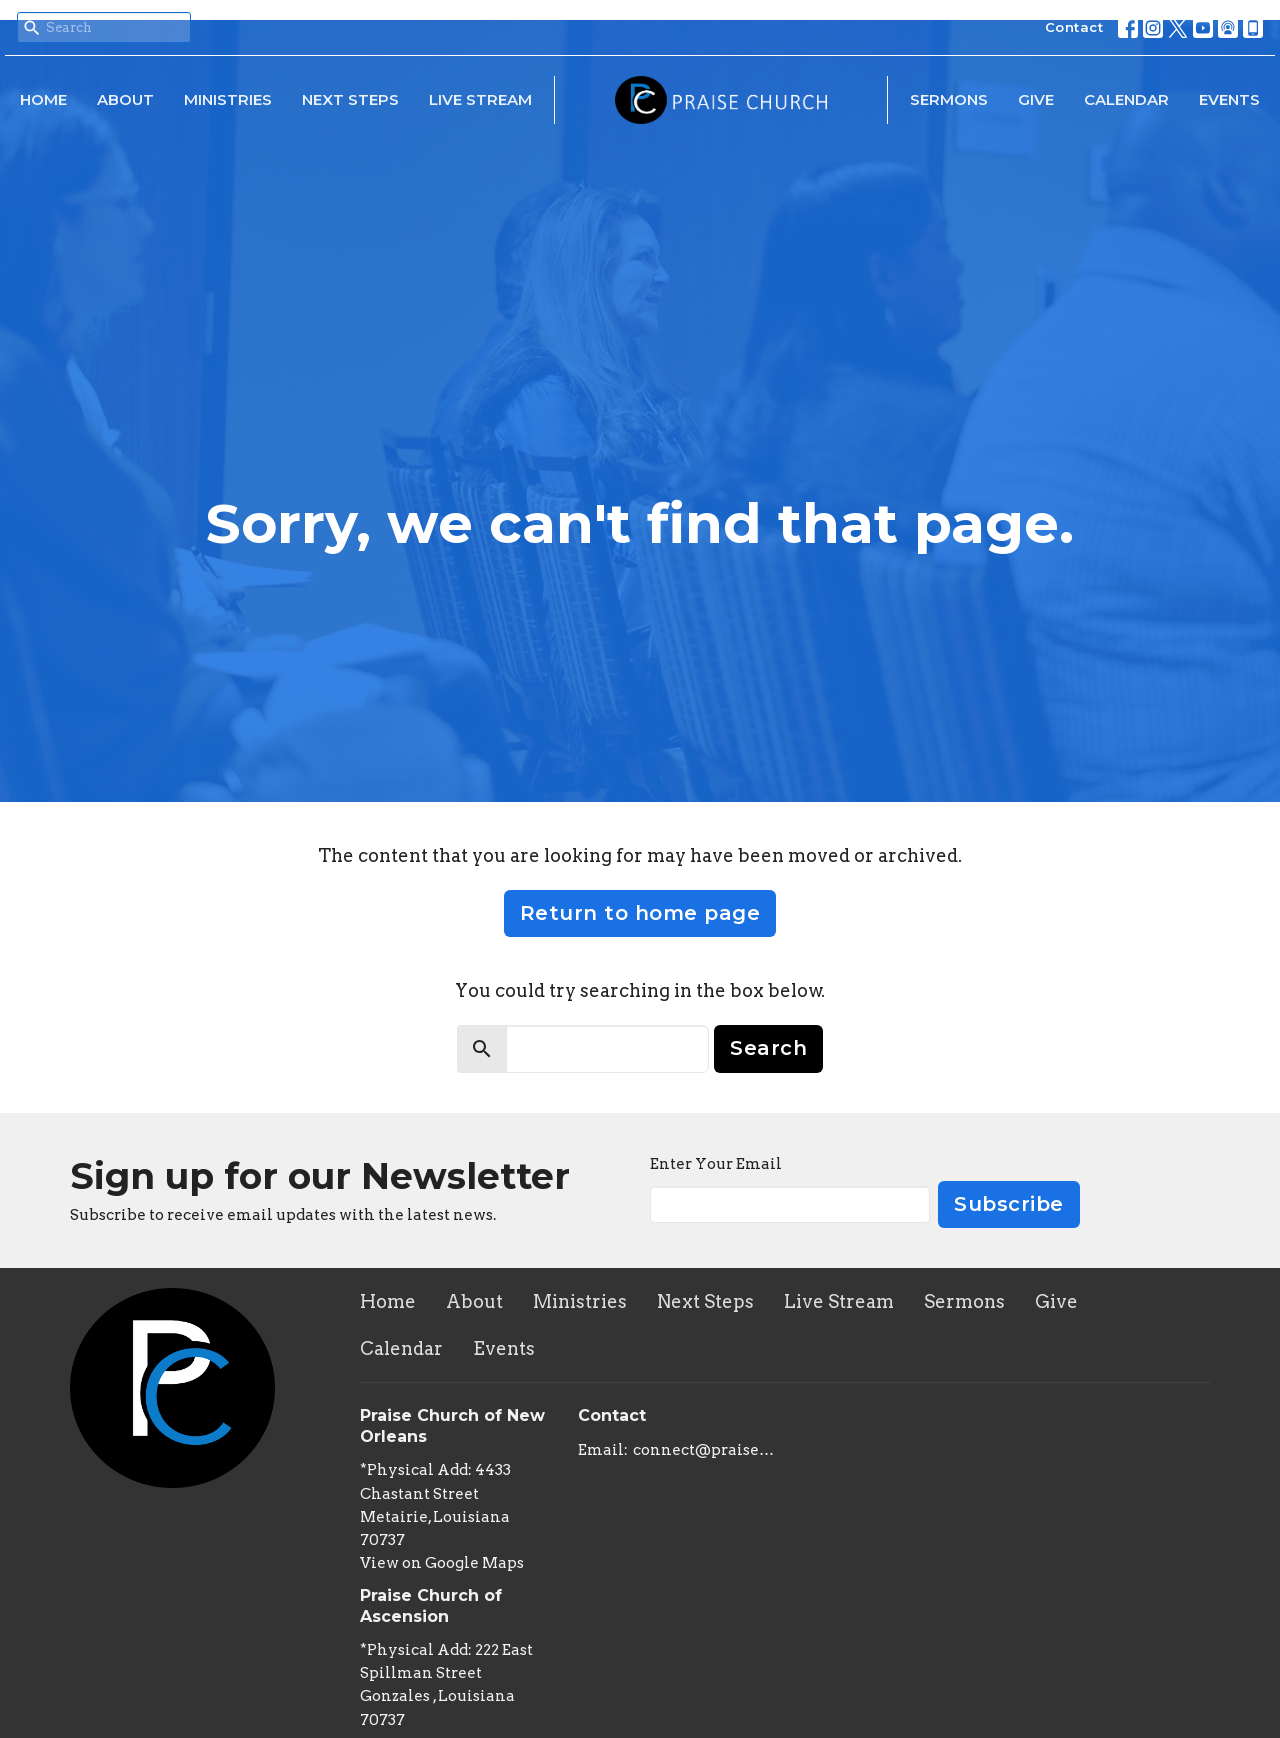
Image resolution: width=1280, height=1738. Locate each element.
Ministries (228, 99)
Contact (1074, 27)
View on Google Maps (442, 1563)
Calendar (1126, 99)
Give (1036, 99)
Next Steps (350, 99)
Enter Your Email (716, 1164)
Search (768, 1048)
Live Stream (480, 99)
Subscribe (1009, 1204)
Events (1229, 99)
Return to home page (640, 913)
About (125, 99)
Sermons (949, 99)
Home (43, 99)
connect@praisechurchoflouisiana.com (704, 1450)
